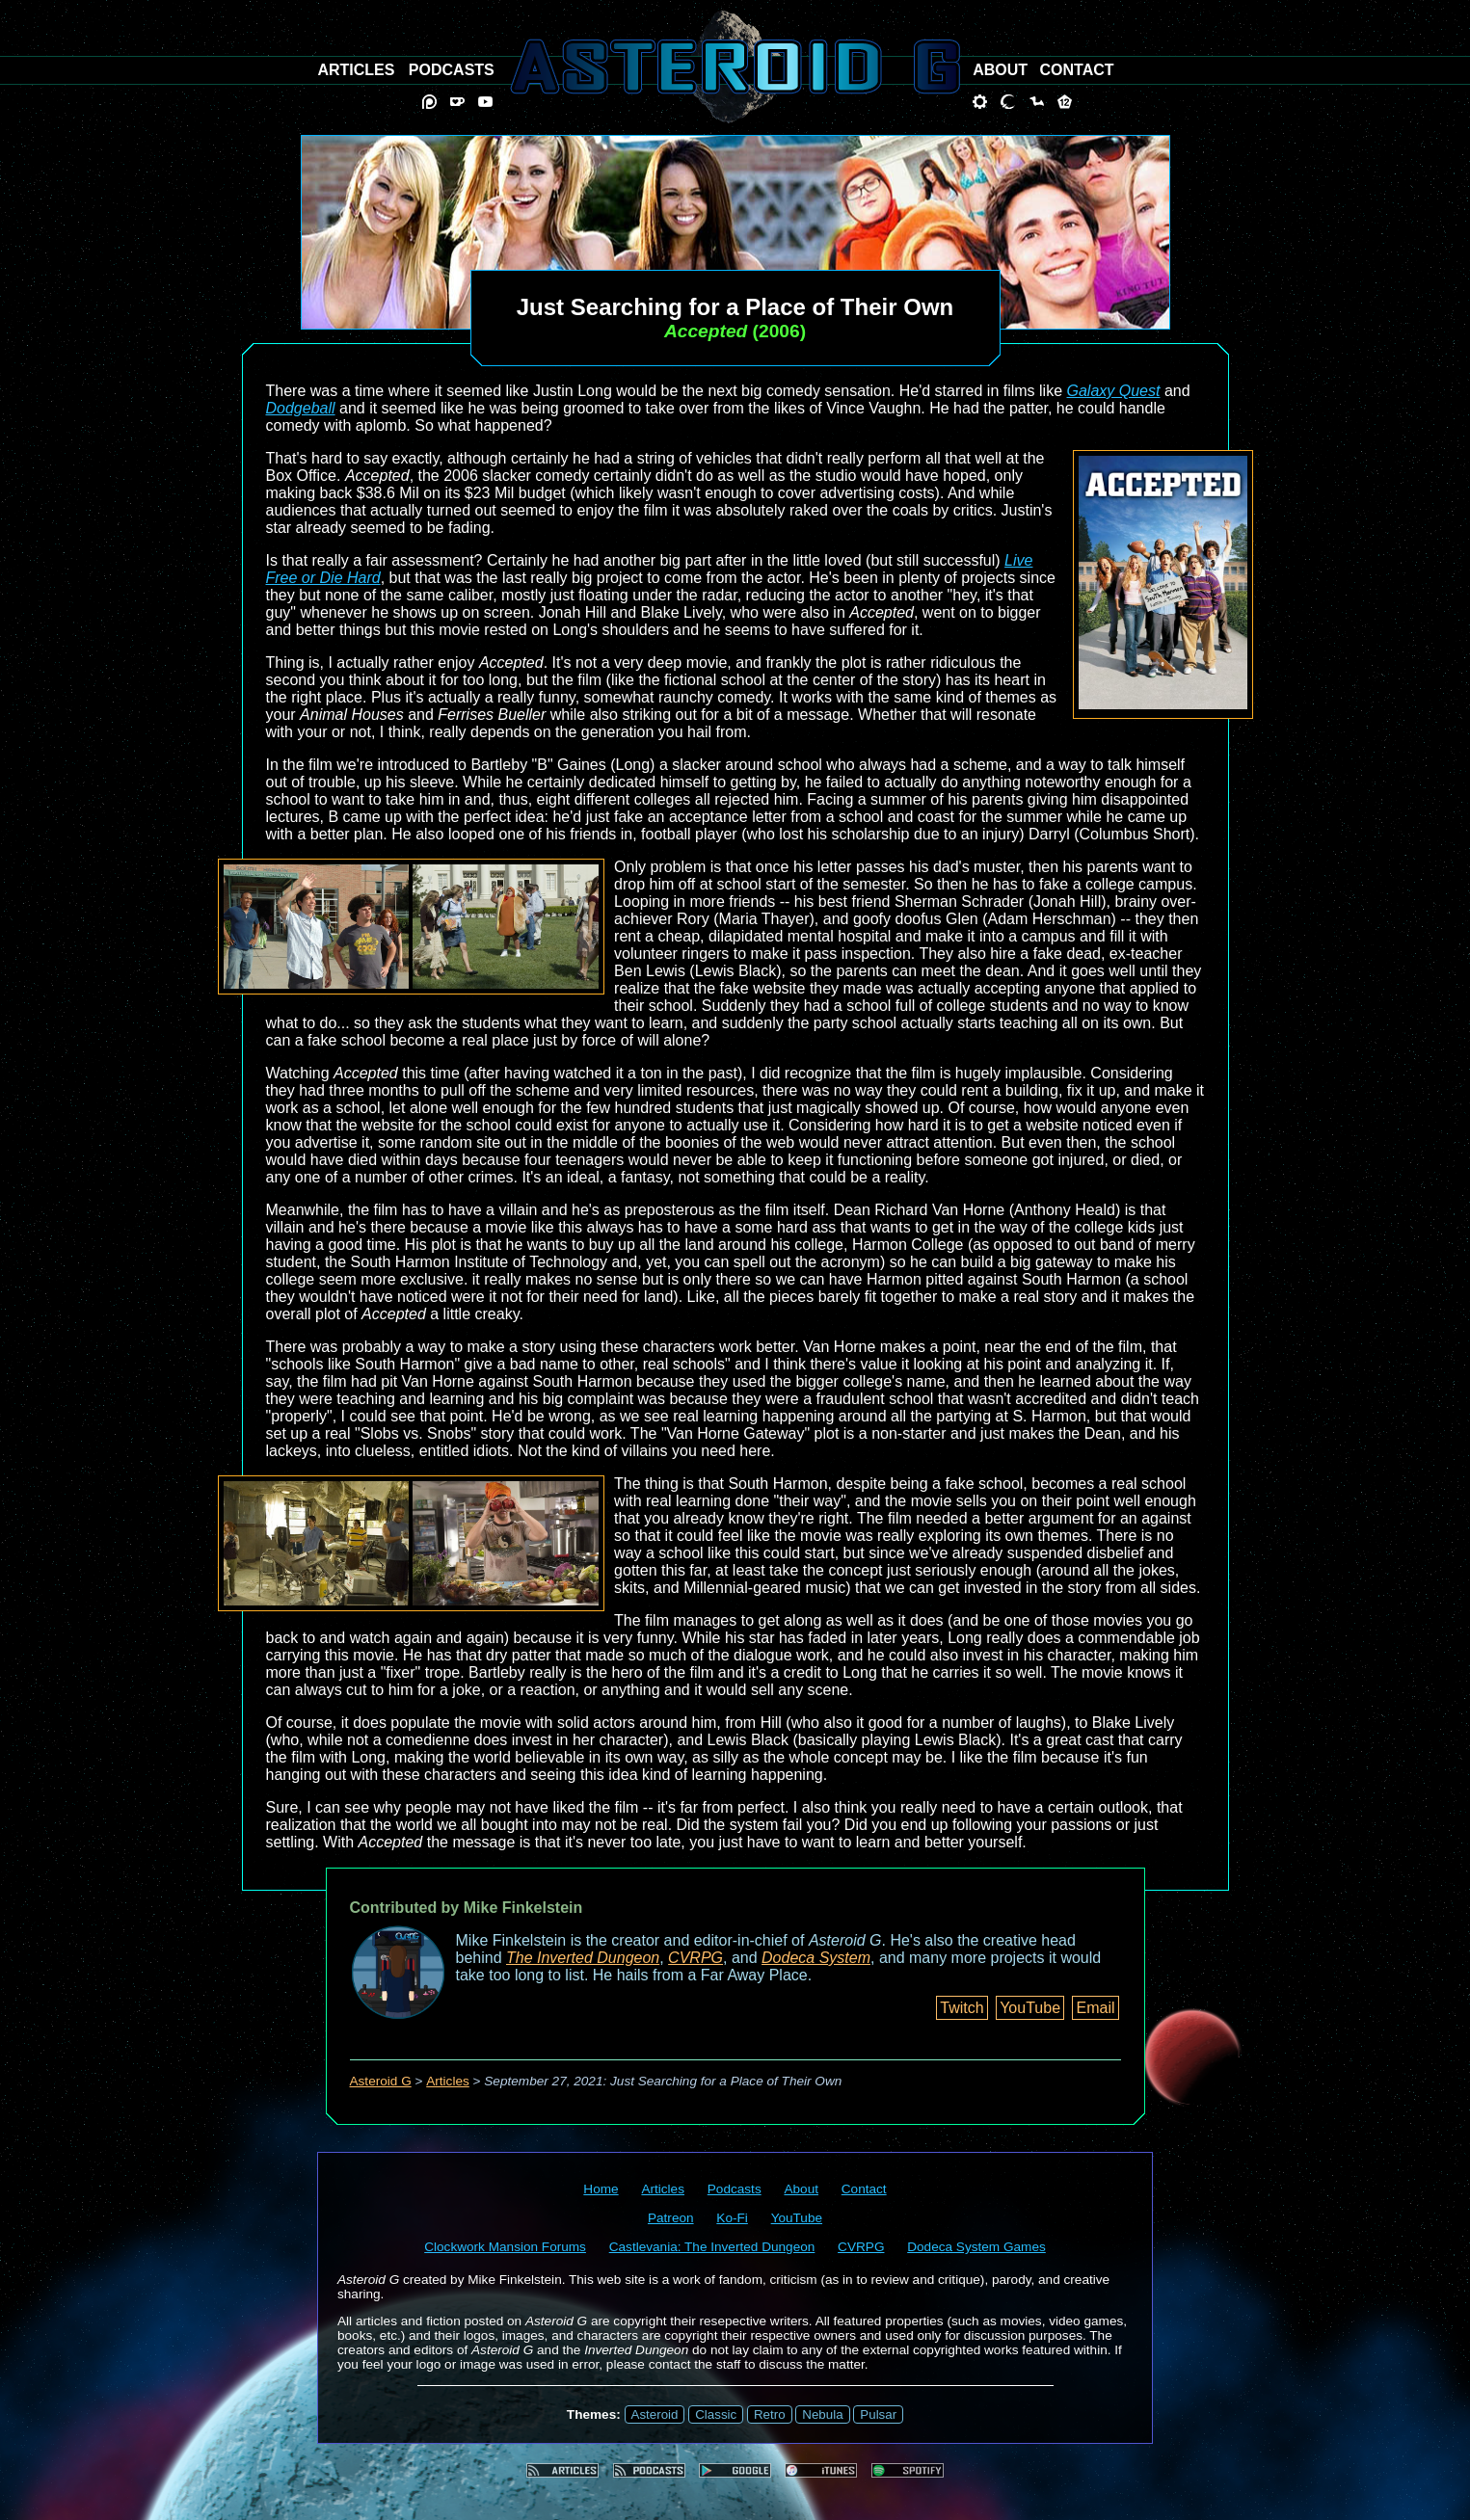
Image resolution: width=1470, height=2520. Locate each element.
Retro (770, 2414)
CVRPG (695, 1958)
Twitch (961, 2008)
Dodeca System (816, 1958)
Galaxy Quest (1114, 391)
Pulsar (878, 2414)
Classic (715, 2414)
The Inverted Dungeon (582, 1958)
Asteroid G (381, 2081)
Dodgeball (300, 408)
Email (1095, 2008)
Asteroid (655, 2414)
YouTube (1030, 2008)
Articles (447, 2081)
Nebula (822, 2414)
